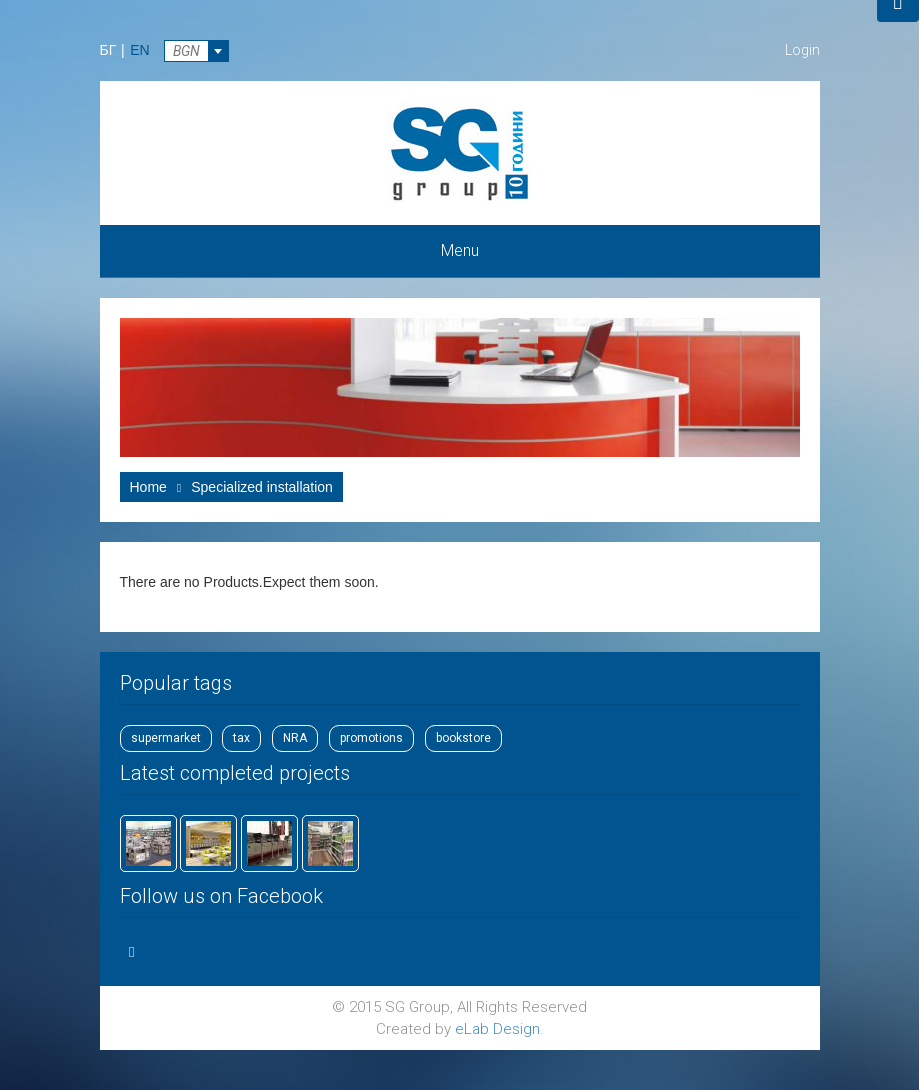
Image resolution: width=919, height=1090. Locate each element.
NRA (295, 738)
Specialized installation (262, 487)
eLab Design (497, 1029)
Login (802, 50)
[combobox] (196, 51)
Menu (460, 250)
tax (241, 738)
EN (139, 50)
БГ (108, 50)
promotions (371, 738)
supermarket (166, 738)
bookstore (463, 738)
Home (148, 487)
